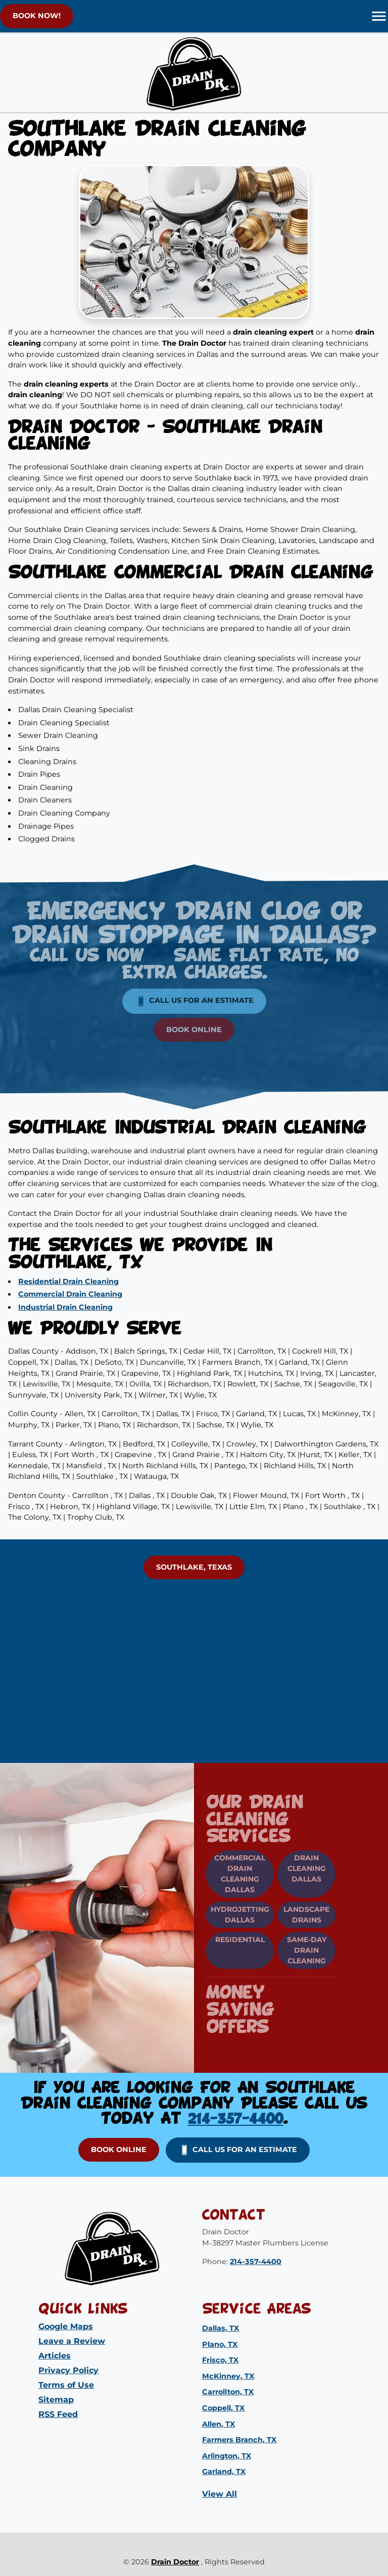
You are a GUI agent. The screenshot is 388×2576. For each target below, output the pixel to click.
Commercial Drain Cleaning (70, 1294)
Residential (224, 1939)
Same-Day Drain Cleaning (290, 1950)
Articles (54, 2355)
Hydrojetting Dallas (224, 1914)
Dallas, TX (220, 2328)
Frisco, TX (220, 2360)
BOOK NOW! (37, 15)
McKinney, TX (228, 2376)
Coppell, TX (223, 2407)
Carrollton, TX (228, 2391)
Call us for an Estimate (194, 985)
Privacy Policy (68, 2370)
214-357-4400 (235, 2119)
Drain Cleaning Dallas (290, 1868)
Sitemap (56, 2399)
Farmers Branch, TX (239, 2439)
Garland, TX (224, 2471)
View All (219, 2494)
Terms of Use (66, 2385)
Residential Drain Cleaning (68, 1281)
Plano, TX (219, 2344)
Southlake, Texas (194, 1567)
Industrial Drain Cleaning (65, 1307)
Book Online (194, 1012)
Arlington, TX (226, 2455)
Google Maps (65, 2326)
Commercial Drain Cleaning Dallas (223, 1873)
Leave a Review (71, 2341)
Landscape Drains (290, 1914)
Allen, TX (218, 2424)
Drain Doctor (175, 2561)
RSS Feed (58, 2414)
